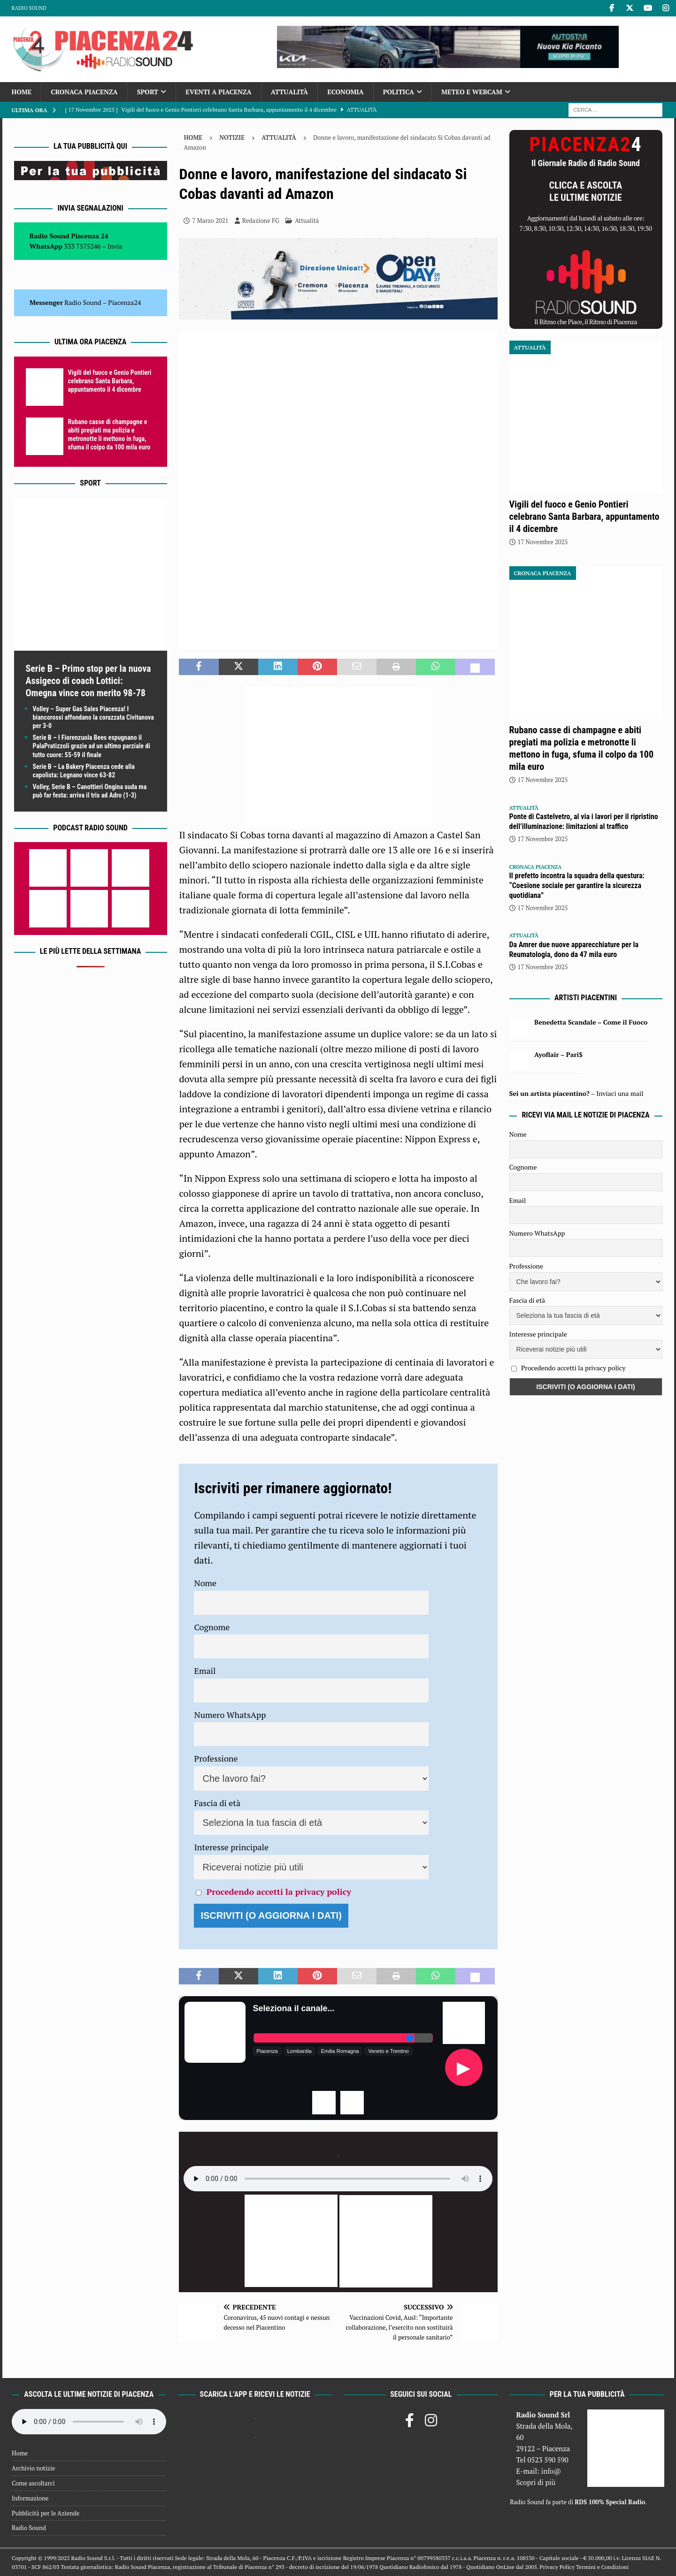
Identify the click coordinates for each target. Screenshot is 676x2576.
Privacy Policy (557, 2566)
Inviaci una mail (619, 1093)
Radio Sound (29, 8)
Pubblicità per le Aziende (45, 2513)
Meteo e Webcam (471, 91)
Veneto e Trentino (388, 2051)
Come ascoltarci (33, 2483)
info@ (551, 2471)
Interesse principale (231, 1847)
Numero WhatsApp (230, 1714)
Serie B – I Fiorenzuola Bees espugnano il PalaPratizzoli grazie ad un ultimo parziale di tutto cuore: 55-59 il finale (91, 746)
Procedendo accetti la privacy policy (279, 1891)
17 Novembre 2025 (543, 542)
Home (22, 91)
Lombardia (299, 2051)
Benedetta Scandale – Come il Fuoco (590, 1022)
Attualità (289, 91)
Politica (398, 91)
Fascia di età (217, 1803)
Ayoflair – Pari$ (558, 1054)
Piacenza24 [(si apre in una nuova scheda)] (124, 302)
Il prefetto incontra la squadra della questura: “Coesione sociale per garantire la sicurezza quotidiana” (577, 885)
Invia (115, 246)
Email (204, 1670)
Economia (345, 91)
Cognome (212, 1627)
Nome (205, 1582)
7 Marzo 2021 (210, 220)
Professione (216, 1758)
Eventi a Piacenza (218, 91)
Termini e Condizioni (602, 2566)
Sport (147, 91)
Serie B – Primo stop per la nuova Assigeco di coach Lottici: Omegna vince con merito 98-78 (88, 681)
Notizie (232, 137)
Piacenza (266, 2051)
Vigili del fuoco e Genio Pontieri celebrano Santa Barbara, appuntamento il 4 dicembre (110, 381)
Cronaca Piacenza (84, 91)
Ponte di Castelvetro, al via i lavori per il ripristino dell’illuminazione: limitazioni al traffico (583, 821)
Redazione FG (260, 220)
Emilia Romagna (340, 2051)
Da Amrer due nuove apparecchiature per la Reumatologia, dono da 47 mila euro (574, 949)
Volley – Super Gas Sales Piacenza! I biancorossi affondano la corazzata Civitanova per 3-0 (93, 717)
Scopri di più (535, 2482)
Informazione (30, 2498)
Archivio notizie (33, 2468)
